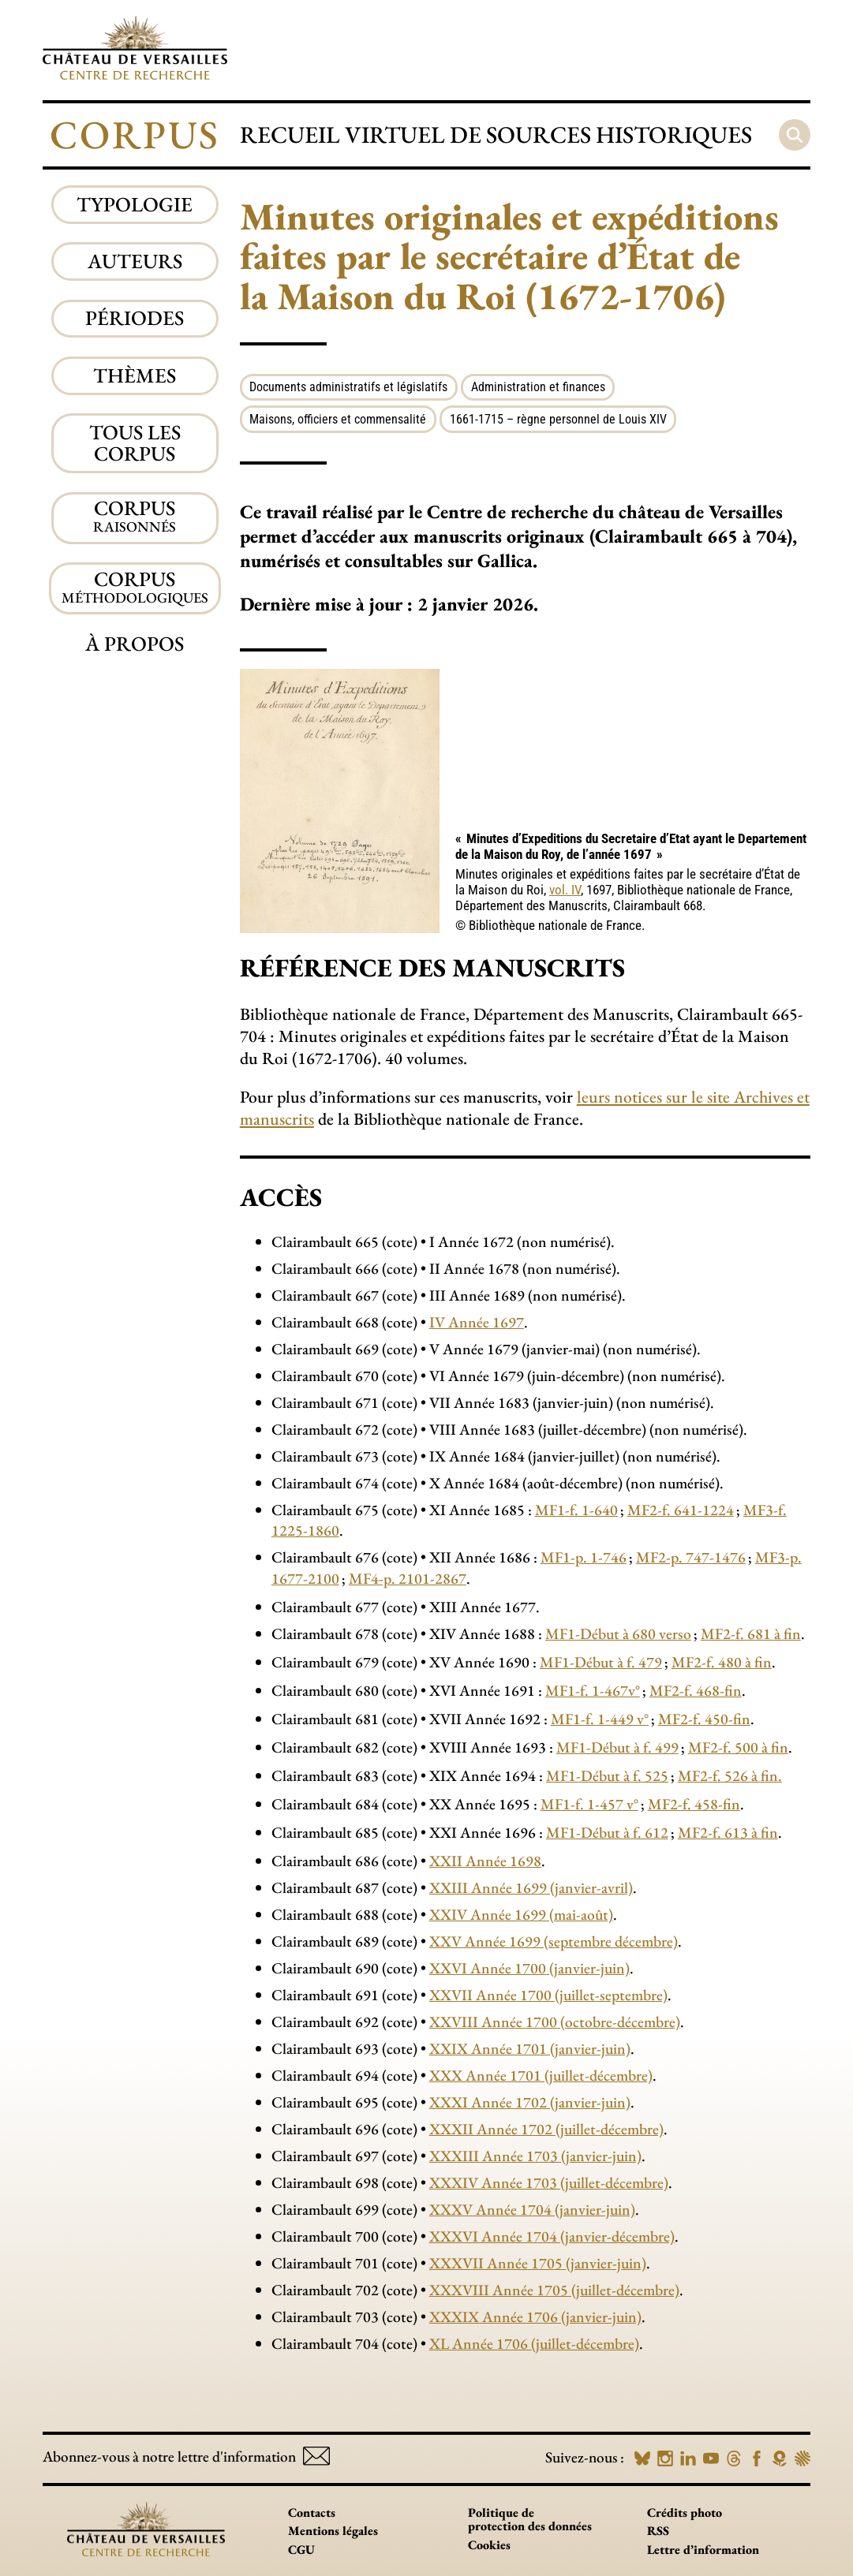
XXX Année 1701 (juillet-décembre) (541, 2075)
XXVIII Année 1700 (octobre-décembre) (554, 2021)
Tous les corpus (135, 443)
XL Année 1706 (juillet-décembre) (534, 2343)
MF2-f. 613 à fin (728, 1832)
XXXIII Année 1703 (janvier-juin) (535, 2155)
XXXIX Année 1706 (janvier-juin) (535, 2316)
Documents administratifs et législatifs (348, 386)
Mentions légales (333, 2530)
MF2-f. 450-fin (704, 1718)
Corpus (135, 134)
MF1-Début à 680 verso (618, 1633)
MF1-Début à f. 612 (607, 1832)
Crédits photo (684, 2512)
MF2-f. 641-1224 (680, 1509)
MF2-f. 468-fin (695, 1690)
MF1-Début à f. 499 (617, 1747)
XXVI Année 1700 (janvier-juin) (529, 1968)
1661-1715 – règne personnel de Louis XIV (558, 419)
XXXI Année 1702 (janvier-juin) (529, 2102)
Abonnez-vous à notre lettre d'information (186, 2456)
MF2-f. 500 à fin (738, 1747)
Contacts (311, 2512)
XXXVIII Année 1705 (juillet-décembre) (554, 2289)
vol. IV (565, 890)
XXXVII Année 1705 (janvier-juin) (537, 2263)
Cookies (489, 2545)
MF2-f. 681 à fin (751, 1633)
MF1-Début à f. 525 (607, 1775)
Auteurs (135, 261)
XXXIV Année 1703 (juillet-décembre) (548, 2182)
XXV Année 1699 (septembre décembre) (553, 1941)
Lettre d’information (703, 2549)
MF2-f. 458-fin (694, 1804)
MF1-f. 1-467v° (592, 1690)
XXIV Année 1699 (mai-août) (521, 1914)
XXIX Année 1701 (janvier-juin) (529, 2048)
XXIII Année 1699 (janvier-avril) (531, 1887)
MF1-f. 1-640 (576, 1509)
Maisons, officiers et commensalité (337, 419)
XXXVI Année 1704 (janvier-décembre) (552, 2236)
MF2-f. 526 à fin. (730, 1775)
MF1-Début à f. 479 (601, 1662)
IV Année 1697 (476, 1322)
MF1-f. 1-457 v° (589, 1804)
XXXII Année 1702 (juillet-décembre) (546, 2129)
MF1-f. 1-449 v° (600, 1718)
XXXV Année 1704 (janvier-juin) (532, 2209)
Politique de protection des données (530, 2519)
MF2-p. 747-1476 (691, 1557)
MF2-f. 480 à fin (722, 1662)
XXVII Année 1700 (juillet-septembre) (548, 1994)
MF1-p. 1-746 (584, 1557)
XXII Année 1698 (485, 1860)
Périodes (134, 317)
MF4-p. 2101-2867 (407, 1578)
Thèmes (134, 375)
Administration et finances (538, 386)
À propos (134, 644)
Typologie (135, 204)
